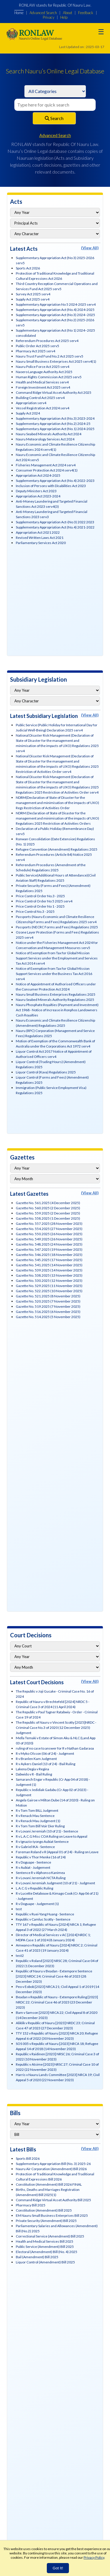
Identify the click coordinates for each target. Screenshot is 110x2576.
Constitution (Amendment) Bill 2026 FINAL (49, 2184)
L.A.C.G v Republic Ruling (34, 1888)
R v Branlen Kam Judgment (36, 1758)
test (19, 1909)
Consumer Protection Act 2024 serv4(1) (47, 470)
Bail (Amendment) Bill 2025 (37, 2257)
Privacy (48, 17)
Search (54, 118)
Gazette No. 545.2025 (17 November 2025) (49, 1260)
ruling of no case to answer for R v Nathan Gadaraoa (55, 1748)
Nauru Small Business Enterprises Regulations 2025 (55, 994)
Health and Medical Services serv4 (42, 382)
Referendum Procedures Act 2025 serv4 (47, 341)
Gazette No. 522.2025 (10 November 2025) (49, 1291)
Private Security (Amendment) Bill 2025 (46, 2220)
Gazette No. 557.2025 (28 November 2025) (49, 1223)
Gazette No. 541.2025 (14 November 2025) (49, 1265)
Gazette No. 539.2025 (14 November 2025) (49, 1270)
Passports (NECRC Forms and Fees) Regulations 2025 (57, 927)
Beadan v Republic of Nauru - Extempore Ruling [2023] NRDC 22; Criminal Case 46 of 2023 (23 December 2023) (57, 2002)
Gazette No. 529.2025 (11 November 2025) (49, 1286)
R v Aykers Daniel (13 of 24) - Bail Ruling (45, 1764)
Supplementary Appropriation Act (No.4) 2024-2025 (55, 309)
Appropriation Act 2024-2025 (38, 475)
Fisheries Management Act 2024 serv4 (46, 465)
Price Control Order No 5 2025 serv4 (44, 901)
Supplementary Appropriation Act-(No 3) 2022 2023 (55, 522)
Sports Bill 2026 (28, 2158)
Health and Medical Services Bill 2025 (44, 2241)
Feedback (85, 12)
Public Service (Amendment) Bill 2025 (45, 2246)
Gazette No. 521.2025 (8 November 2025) (48, 1296)
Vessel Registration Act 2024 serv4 (42, 408)
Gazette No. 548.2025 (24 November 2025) (49, 1244)
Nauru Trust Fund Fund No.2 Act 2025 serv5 (49, 356)
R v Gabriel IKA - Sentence (35, 1847)
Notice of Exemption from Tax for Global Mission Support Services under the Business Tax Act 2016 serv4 (54, 973)
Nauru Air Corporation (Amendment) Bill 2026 (51, 2169)
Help (63, 17)
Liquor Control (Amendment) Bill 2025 (45, 2262)
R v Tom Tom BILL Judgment (37, 1810)
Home (19, 12)
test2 (20, 1955)
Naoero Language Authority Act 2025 (44, 372)
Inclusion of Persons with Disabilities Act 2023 (51, 486)
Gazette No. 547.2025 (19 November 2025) (49, 1249)
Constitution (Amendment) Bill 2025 (44, 2210)
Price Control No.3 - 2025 (35, 911)
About (67, 12)
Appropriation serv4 (31, 403)
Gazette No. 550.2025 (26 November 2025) (49, 1234)
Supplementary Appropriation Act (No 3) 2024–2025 (55, 315)
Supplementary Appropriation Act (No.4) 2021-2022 (55, 527)
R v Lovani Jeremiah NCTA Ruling (40, 1878)
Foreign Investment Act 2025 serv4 (43, 387)
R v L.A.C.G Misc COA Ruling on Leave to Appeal (51, 1836)
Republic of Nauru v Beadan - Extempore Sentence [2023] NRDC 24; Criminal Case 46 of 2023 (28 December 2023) (54, 1976)
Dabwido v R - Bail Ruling (34, 1774)
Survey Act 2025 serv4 (33, 294)
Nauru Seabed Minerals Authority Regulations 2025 (55, 999)
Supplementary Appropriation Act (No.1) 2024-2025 (55, 429)
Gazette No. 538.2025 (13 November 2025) (49, 1275)
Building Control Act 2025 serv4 (40, 398)
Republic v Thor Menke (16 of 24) (41, 1857)
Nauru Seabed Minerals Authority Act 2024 (48, 434)
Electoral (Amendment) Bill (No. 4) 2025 (46, 2252)
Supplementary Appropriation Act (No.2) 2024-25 (53, 423)
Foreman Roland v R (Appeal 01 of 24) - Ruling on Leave (57, 1852)
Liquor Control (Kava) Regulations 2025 (46, 1072)
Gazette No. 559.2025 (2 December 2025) (48, 1213)
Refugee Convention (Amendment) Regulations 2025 (56, 849)
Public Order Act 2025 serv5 (37, 346)
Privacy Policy (94, 2557)
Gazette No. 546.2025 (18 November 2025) (49, 1254)
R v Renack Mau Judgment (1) (38, 1821)
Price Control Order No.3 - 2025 (40, 896)
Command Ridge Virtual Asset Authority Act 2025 (53, 392)
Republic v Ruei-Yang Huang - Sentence (45, 1914)
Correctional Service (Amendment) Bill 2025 (50, 2236)
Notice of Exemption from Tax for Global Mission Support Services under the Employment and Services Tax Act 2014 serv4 (57, 958)
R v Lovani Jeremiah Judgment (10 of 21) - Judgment (55, 1883)
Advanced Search (43, 12)
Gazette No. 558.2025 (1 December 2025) (48, 1218)
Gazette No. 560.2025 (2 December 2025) (48, 1208)
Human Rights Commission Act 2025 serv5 (49, 377)
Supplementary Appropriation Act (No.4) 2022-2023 (55, 480)
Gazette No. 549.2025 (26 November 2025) (49, 1239)
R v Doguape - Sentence (33, 1862)
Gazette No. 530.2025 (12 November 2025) (49, 1280)
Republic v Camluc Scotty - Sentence (43, 1919)
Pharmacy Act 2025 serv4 (35, 351)
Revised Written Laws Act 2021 (39, 537)
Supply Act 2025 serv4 (32, 299)
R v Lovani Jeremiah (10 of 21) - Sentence (47, 1831)
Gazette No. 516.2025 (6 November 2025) (48, 1311)
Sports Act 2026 (28, 268)
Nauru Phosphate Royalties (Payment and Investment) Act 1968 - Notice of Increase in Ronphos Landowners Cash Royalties (57, 1010)
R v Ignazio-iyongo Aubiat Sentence (42, 1841)
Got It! (58, 2568)
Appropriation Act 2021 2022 (38, 532)
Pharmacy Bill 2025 (30, 2205)
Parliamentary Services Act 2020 (41, 543)
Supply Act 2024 (28, 413)
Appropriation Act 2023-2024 (38, 496)
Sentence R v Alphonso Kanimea (40, 1872)
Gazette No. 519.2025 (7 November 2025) (48, 1306)
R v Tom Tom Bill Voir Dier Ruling (40, 1826)
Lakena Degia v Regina (32, 1769)
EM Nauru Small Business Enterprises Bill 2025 (52, 2215)
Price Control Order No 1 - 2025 (40, 906)
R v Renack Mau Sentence (35, 1815)
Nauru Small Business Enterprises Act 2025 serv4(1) (56, 361)
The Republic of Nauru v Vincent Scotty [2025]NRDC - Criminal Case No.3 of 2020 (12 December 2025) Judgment (56, 1727)
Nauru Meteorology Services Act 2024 (45, 439)
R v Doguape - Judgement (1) (37, 1904)
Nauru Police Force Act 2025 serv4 (42, 366)
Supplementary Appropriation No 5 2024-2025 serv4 (56, 304)
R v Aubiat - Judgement (33, 1867)
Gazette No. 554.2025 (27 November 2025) (49, 1229)
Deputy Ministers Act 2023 (36, 491)
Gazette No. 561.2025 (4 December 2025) (48, 1203)
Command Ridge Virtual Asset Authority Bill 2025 (53, 2200)
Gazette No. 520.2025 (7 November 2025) (48, 1301)
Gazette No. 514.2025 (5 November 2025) (48, 1317)
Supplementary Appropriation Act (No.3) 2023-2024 (55, 418)
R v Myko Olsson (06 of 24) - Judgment (45, 1753)
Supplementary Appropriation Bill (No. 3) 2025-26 (53, 2163)
